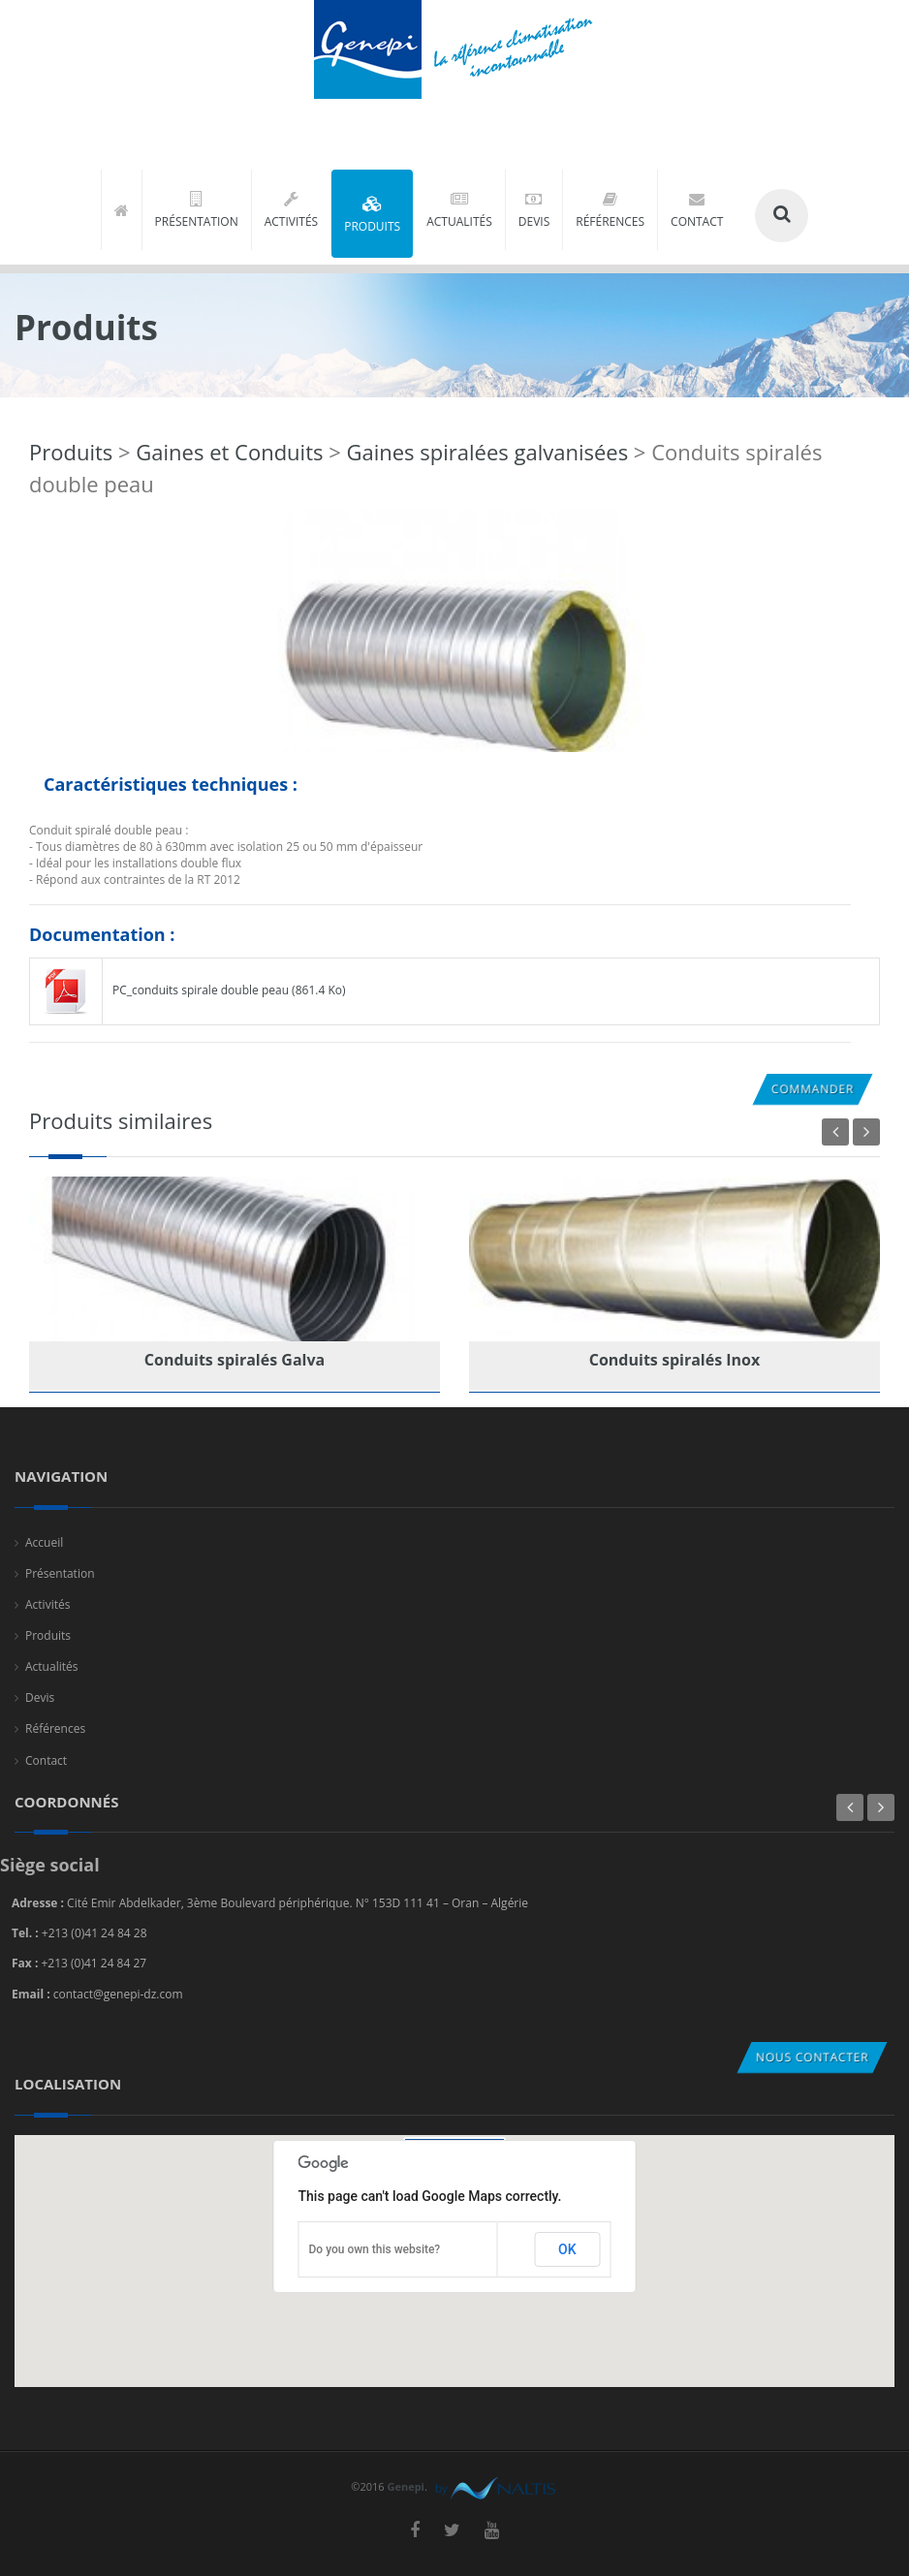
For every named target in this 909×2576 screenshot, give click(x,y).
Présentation (60, 1573)
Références (55, 1728)
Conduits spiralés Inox (675, 1359)
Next (866, 1132)
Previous (835, 1132)
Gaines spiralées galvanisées (487, 451)
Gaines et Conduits (229, 451)
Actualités (51, 1666)
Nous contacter (812, 2057)
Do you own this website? (375, 2249)
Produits (70, 451)
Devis (39, 1697)
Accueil (44, 1542)
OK (567, 2249)
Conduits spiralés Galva (234, 1359)
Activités (47, 1604)
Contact (46, 1760)
